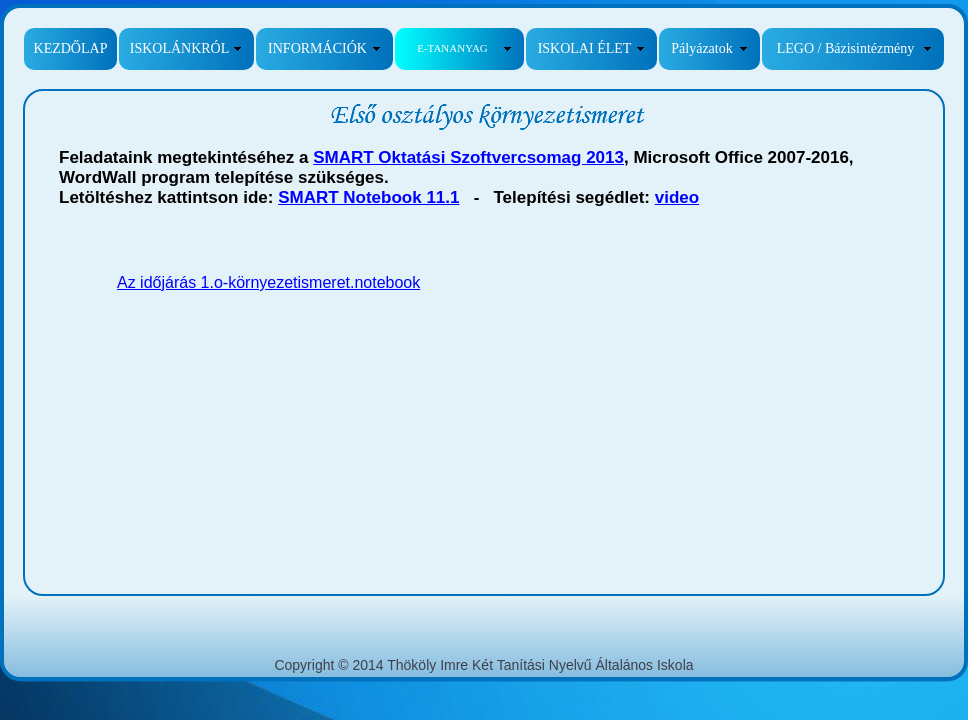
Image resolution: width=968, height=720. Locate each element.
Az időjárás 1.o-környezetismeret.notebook (268, 282)
